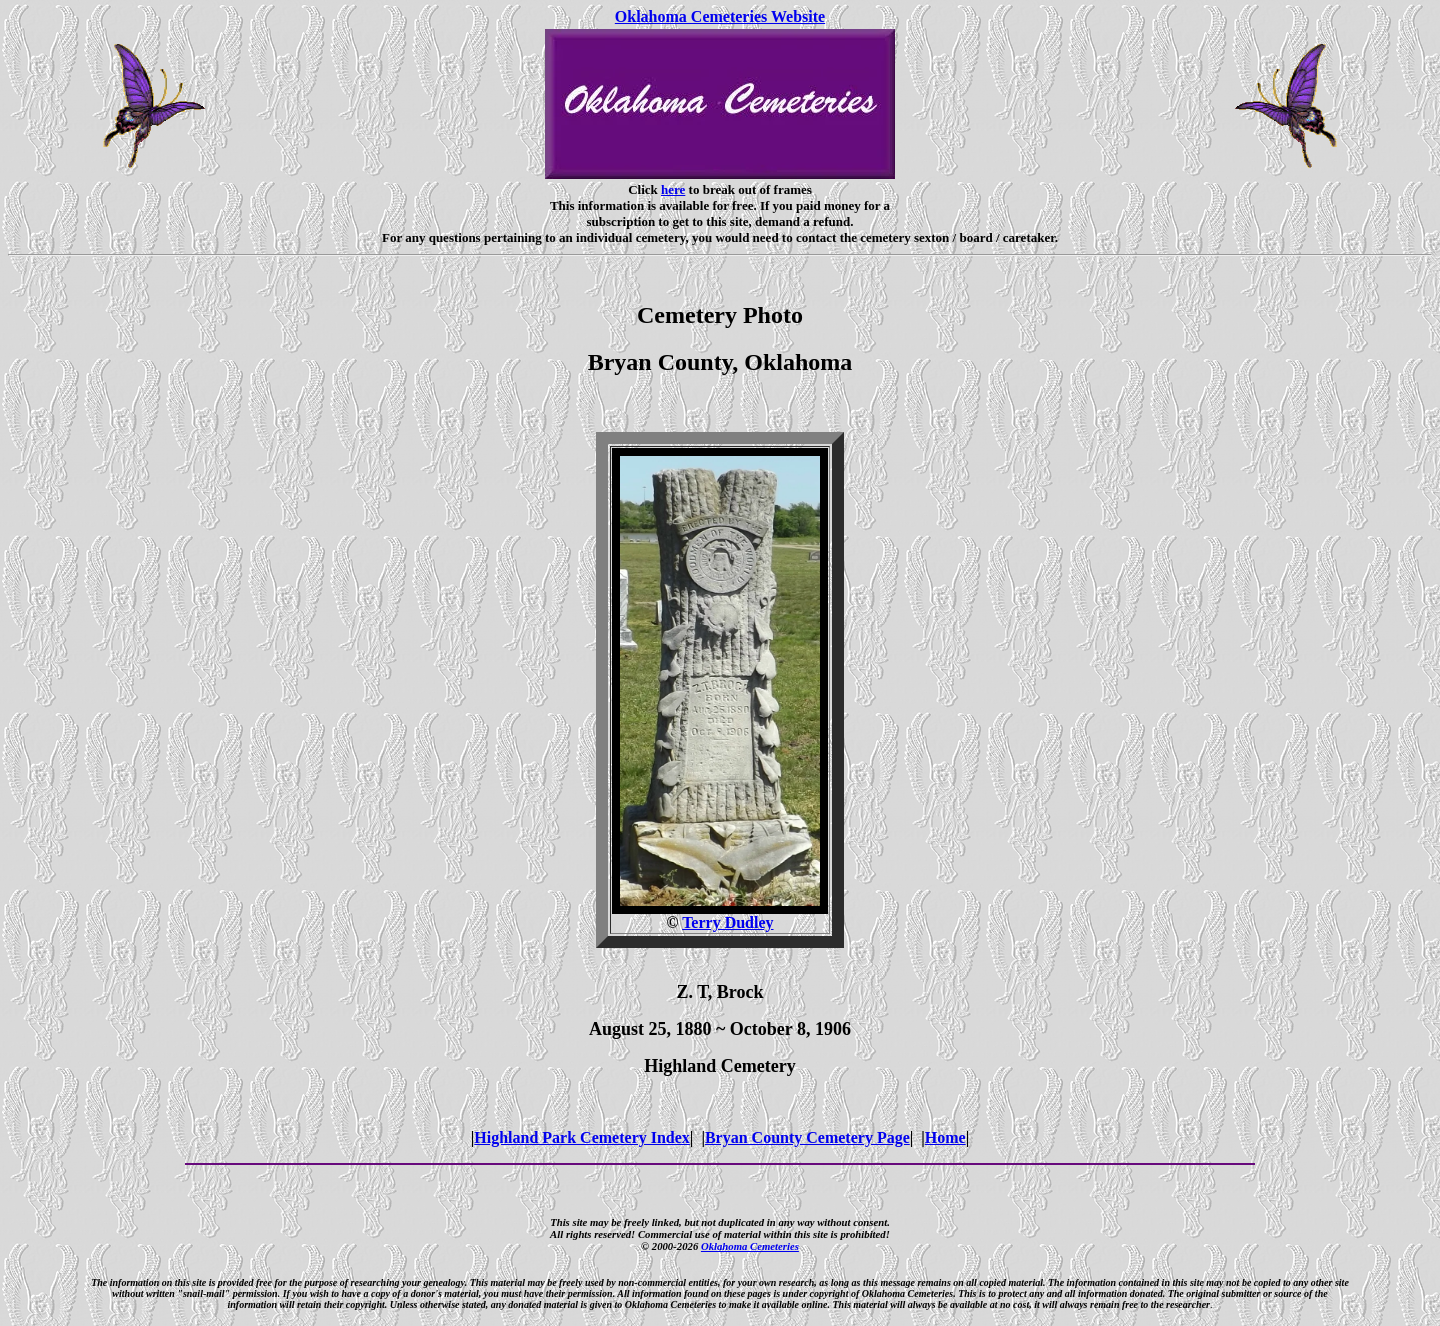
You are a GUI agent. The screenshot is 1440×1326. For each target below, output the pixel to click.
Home (945, 1137)
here (673, 189)
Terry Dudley (727, 922)
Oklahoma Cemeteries (750, 1246)
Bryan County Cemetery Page (807, 1137)
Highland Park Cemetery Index (582, 1137)
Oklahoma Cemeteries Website (720, 16)
